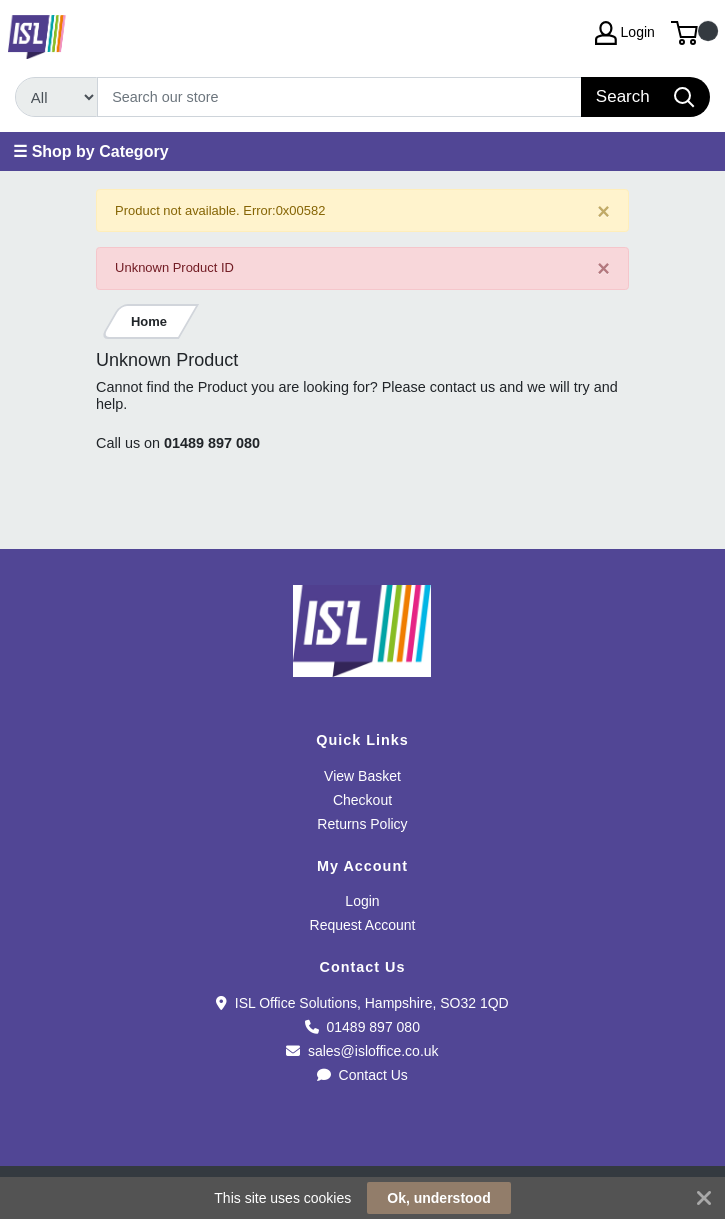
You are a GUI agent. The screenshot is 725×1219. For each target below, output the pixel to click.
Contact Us (362, 1075)
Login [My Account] (625, 33)
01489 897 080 (212, 443)
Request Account (363, 925)
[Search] (340, 97)
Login (362, 901)
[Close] (603, 211)
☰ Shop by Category (90, 151)
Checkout (362, 800)
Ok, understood (438, 1198)
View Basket (362, 776)
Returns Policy (362, 824)
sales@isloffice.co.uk (362, 1051)
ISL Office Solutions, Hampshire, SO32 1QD (362, 1003)
